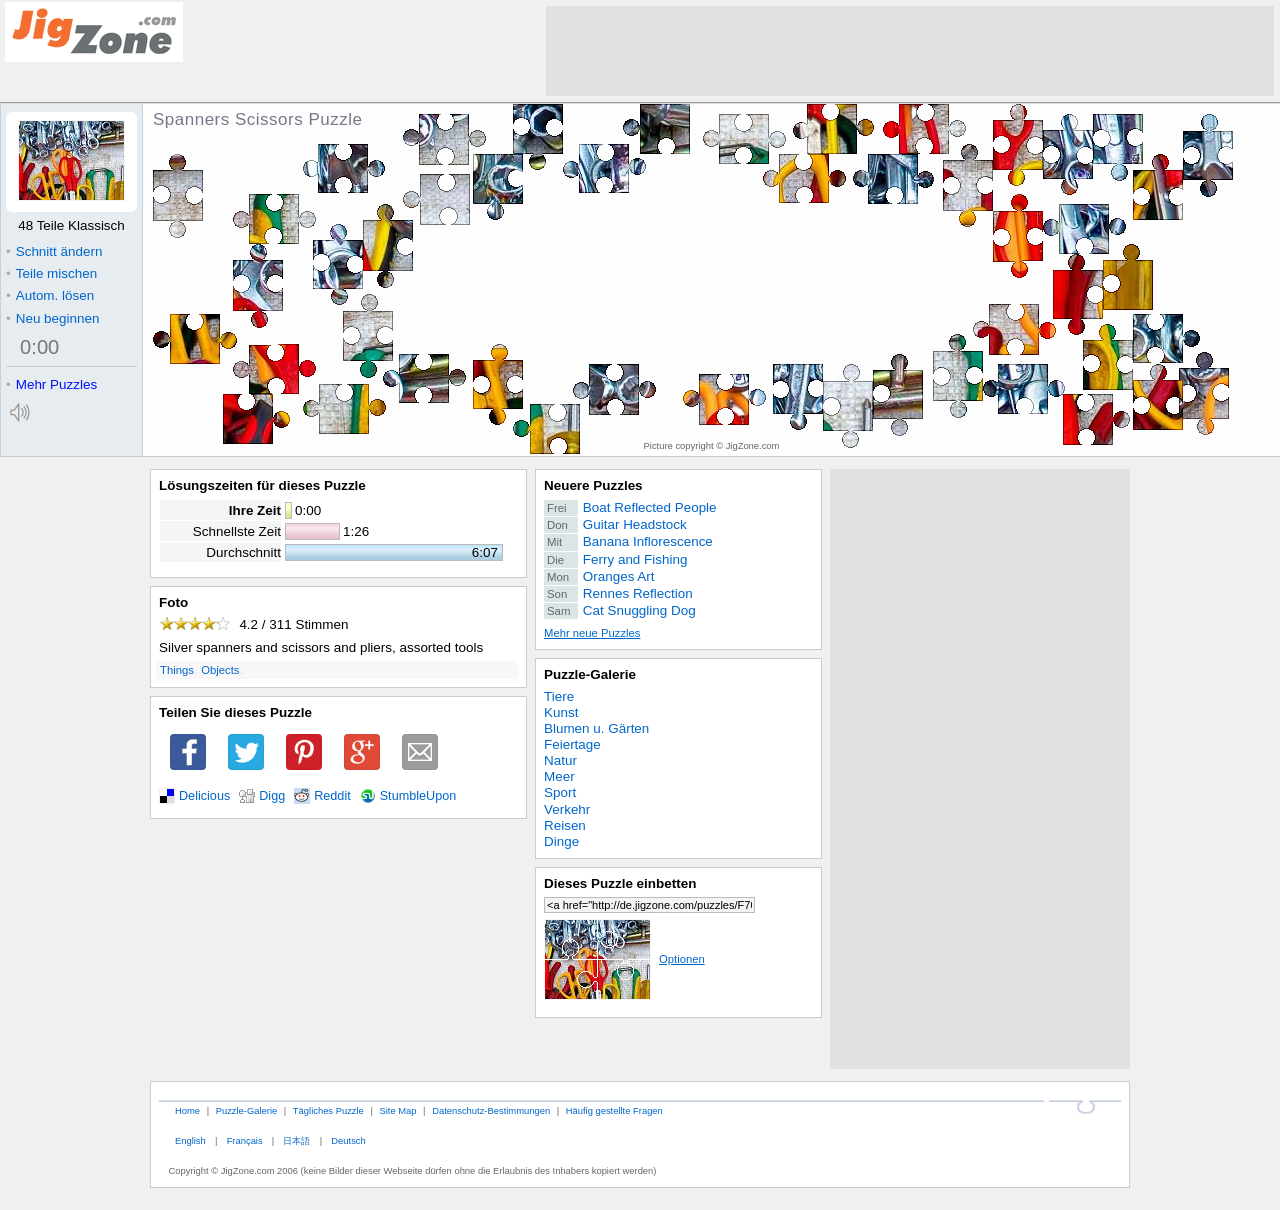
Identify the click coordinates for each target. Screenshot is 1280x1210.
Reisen (565, 825)
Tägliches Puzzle (328, 1110)
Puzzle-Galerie (590, 674)
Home (187, 1110)
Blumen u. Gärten (596, 728)
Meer (559, 776)
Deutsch (348, 1140)
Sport (560, 792)
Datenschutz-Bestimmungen (491, 1110)
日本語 (296, 1140)
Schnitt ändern (54, 251)
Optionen (624, 959)
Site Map (397, 1110)
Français (245, 1140)
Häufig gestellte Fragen (614, 1110)
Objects (220, 670)
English (190, 1140)
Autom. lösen (50, 295)
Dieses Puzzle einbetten (620, 883)
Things (177, 670)
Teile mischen (51, 273)
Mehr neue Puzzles (592, 633)
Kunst (561, 712)
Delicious (204, 796)
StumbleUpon (418, 796)
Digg (272, 796)
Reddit (332, 796)
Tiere (559, 696)
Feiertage (572, 744)
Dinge (561, 841)
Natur (560, 760)
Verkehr (567, 809)
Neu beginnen (52, 318)
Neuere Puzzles (593, 485)
